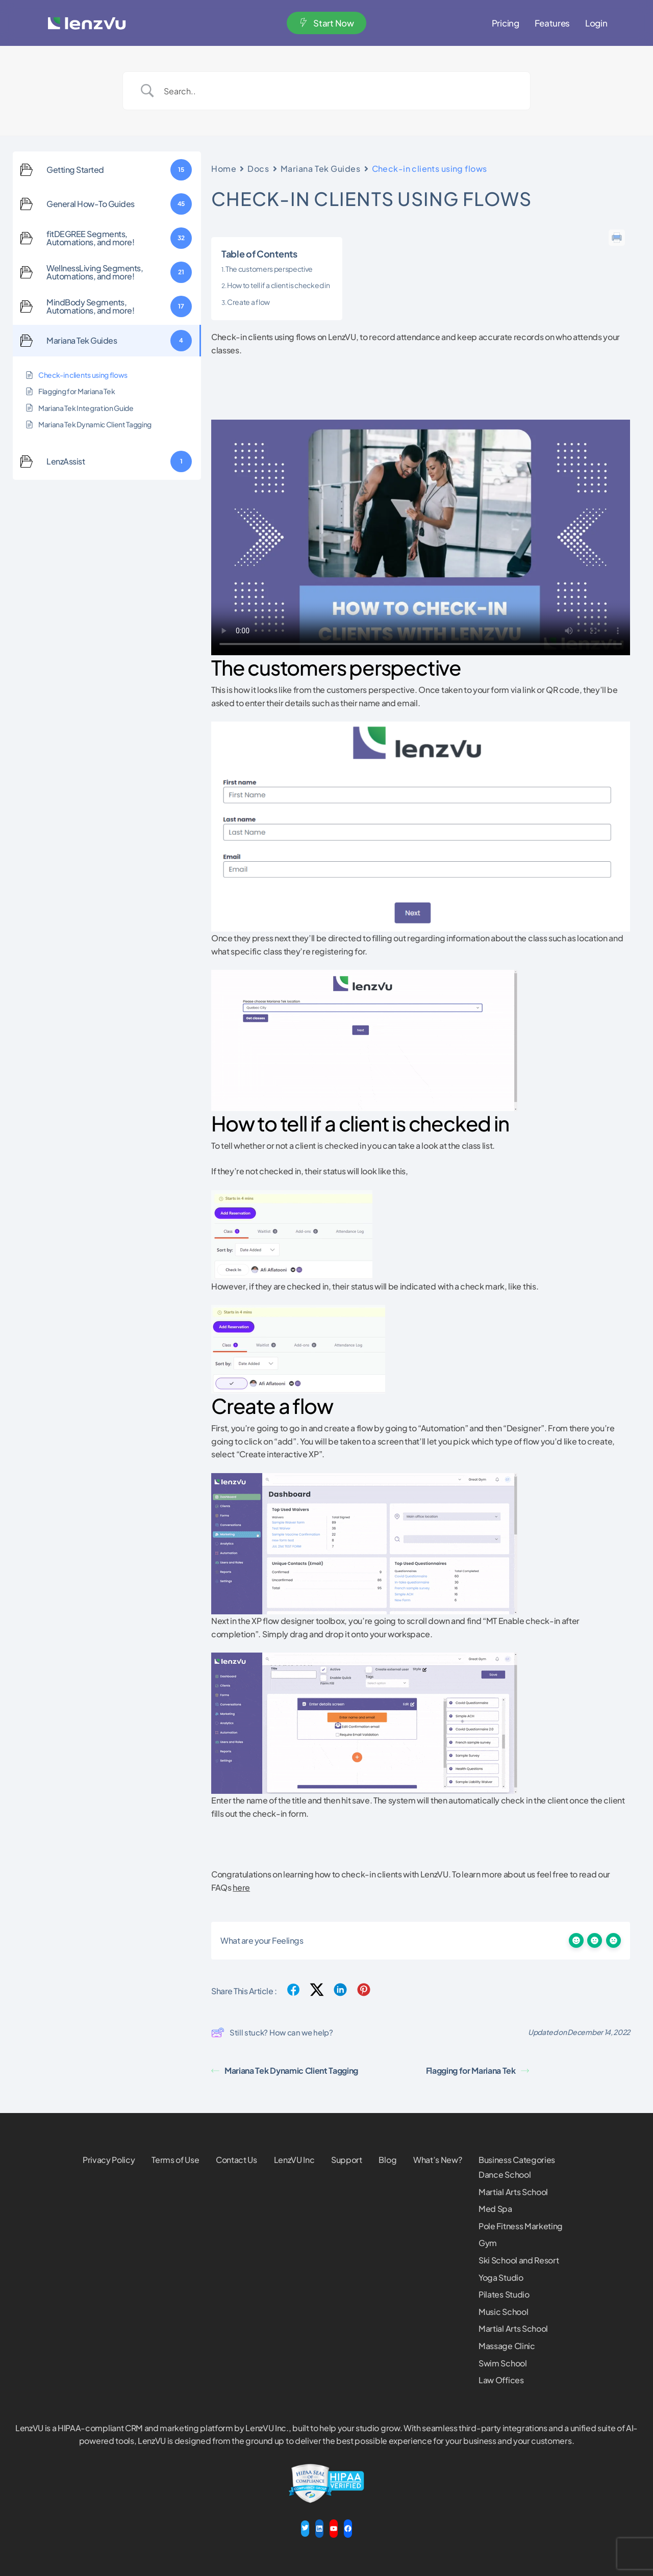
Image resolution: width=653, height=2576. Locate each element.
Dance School (505, 2174)
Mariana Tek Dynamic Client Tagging (284, 2070)
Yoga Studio (501, 2277)
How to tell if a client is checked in (278, 285)
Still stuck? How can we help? (272, 2032)
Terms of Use (175, 2159)
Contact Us (236, 2159)
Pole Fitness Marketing (521, 2226)
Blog (387, 2159)
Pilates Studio (504, 2294)
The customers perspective (269, 268)
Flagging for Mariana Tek (477, 2070)
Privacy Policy (109, 2159)
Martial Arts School (513, 2191)
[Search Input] (339, 91)
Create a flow (248, 301)
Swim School (502, 2363)
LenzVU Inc (294, 2159)
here (241, 1887)
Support (346, 2159)
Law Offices (501, 2380)
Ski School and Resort (519, 2260)
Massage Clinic (507, 2345)
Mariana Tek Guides (321, 168)
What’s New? (437, 2159)
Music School (503, 2311)
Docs (258, 168)
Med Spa (495, 2208)
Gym (488, 2242)
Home (223, 168)
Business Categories (517, 2159)
